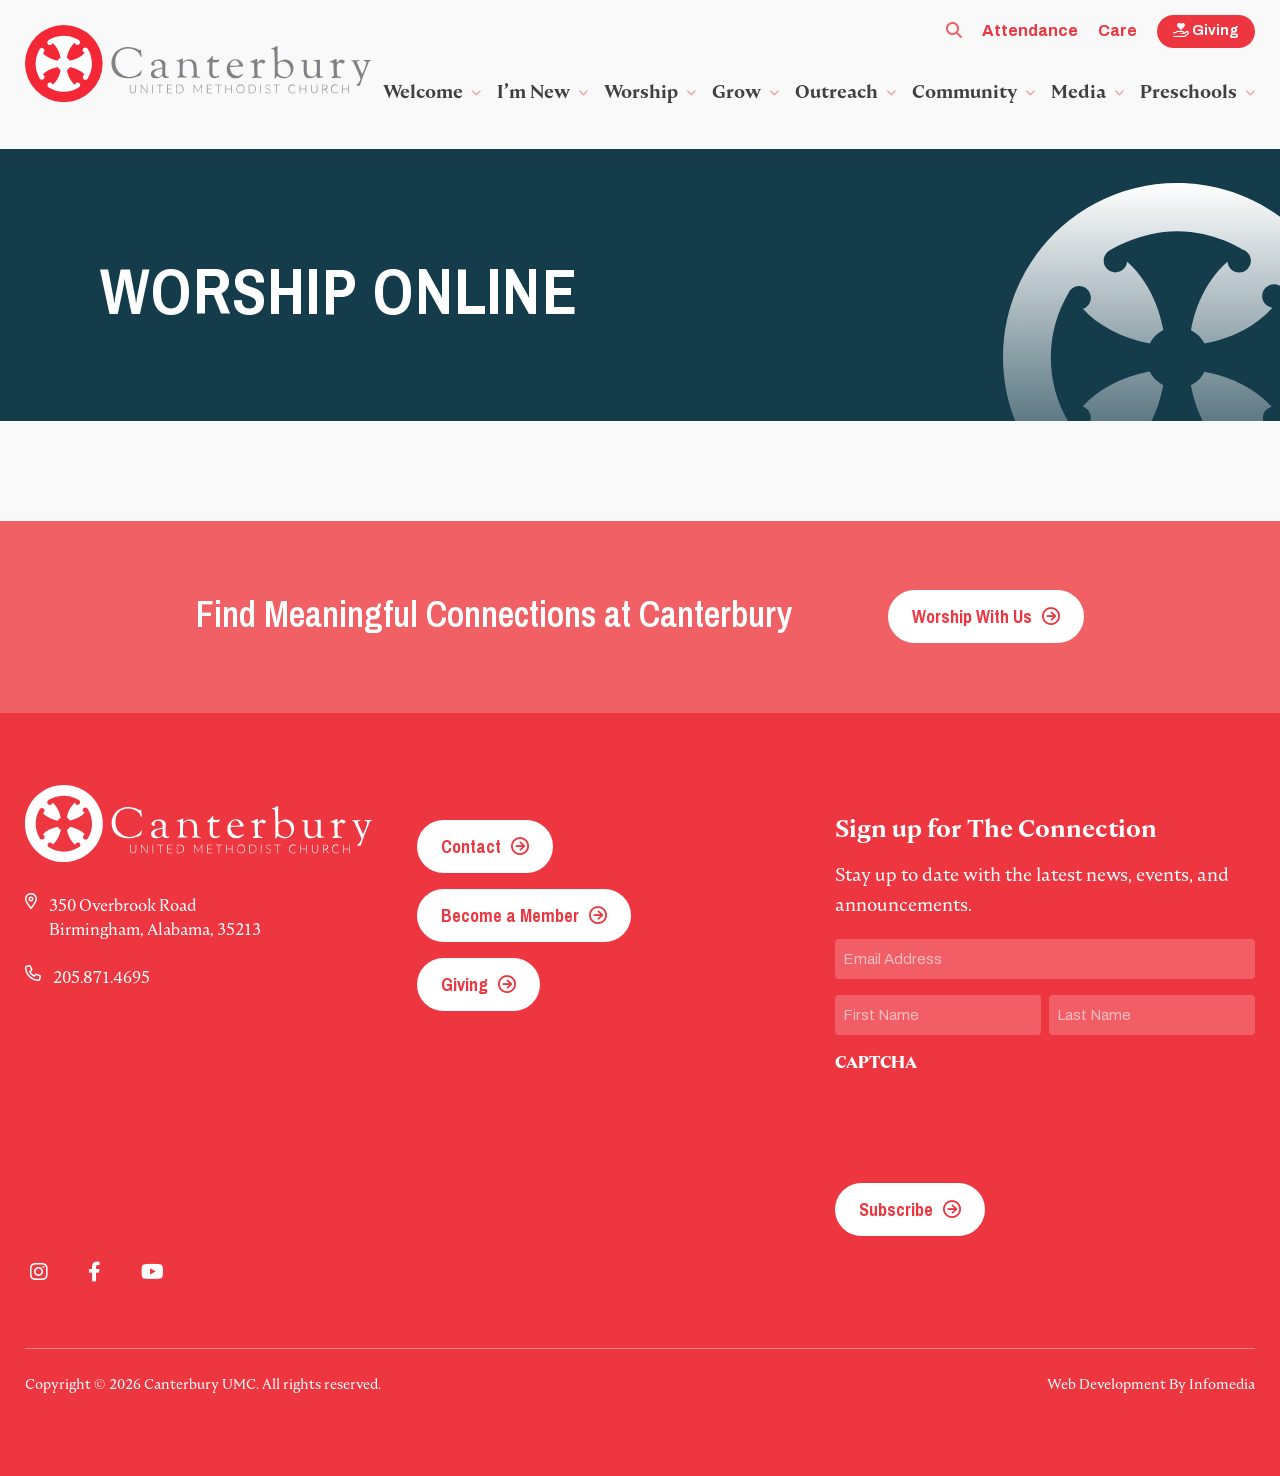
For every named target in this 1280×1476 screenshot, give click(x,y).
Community (964, 91)
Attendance (1030, 30)
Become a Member (510, 915)
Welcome (423, 91)
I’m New (533, 91)
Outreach (836, 91)
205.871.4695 (101, 977)
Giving (1206, 30)
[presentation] (987, 1122)
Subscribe (896, 1209)
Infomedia (1222, 1384)
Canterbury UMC (198, 64)
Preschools (1188, 91)
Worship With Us (972, 616)
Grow (736, 91)
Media (1078, 91)
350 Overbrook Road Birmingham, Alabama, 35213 (155, 917)
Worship (641, 91)
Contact (471, 846)
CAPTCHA (876, 1062)
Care (1117, 30)
